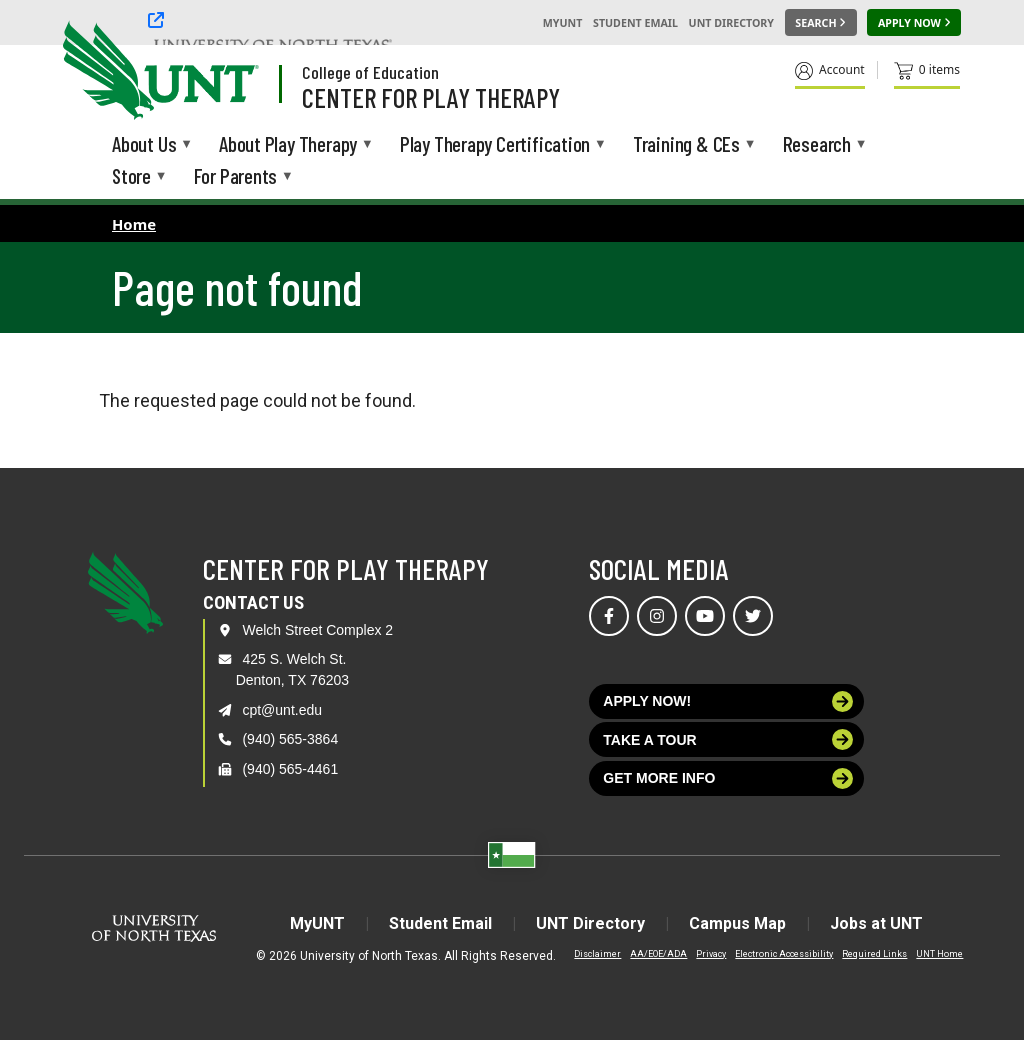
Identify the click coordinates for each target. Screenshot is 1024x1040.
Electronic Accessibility (784, 954)
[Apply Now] (914, 23)
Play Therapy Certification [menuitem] (495, 145)
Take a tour (728, 739)
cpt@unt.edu (282, 710)
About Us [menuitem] (144, 145)
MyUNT (563, 23)
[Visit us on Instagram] (657, 616)
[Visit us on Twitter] (753, 616)
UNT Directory (731, 23)
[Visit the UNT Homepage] (228, 72)
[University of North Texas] (101, 68)
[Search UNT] (821, 23)
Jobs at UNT (876, 923)
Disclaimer (597, 954)
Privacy (711, 954)
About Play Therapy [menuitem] (288, 145)
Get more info (728, 778)
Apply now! (728, 701)
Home (134, 224)
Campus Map (737, 923)
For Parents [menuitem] (236, 177)
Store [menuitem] (131, 177)
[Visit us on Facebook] (609, 616)
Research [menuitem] (817, 145)
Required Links (874, 954)
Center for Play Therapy (431, 97)
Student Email (635, 23)
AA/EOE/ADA (658, 954)
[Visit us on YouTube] (705, 616)
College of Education (370, 72)
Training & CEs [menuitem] (686, 145)
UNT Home (939, 954)
